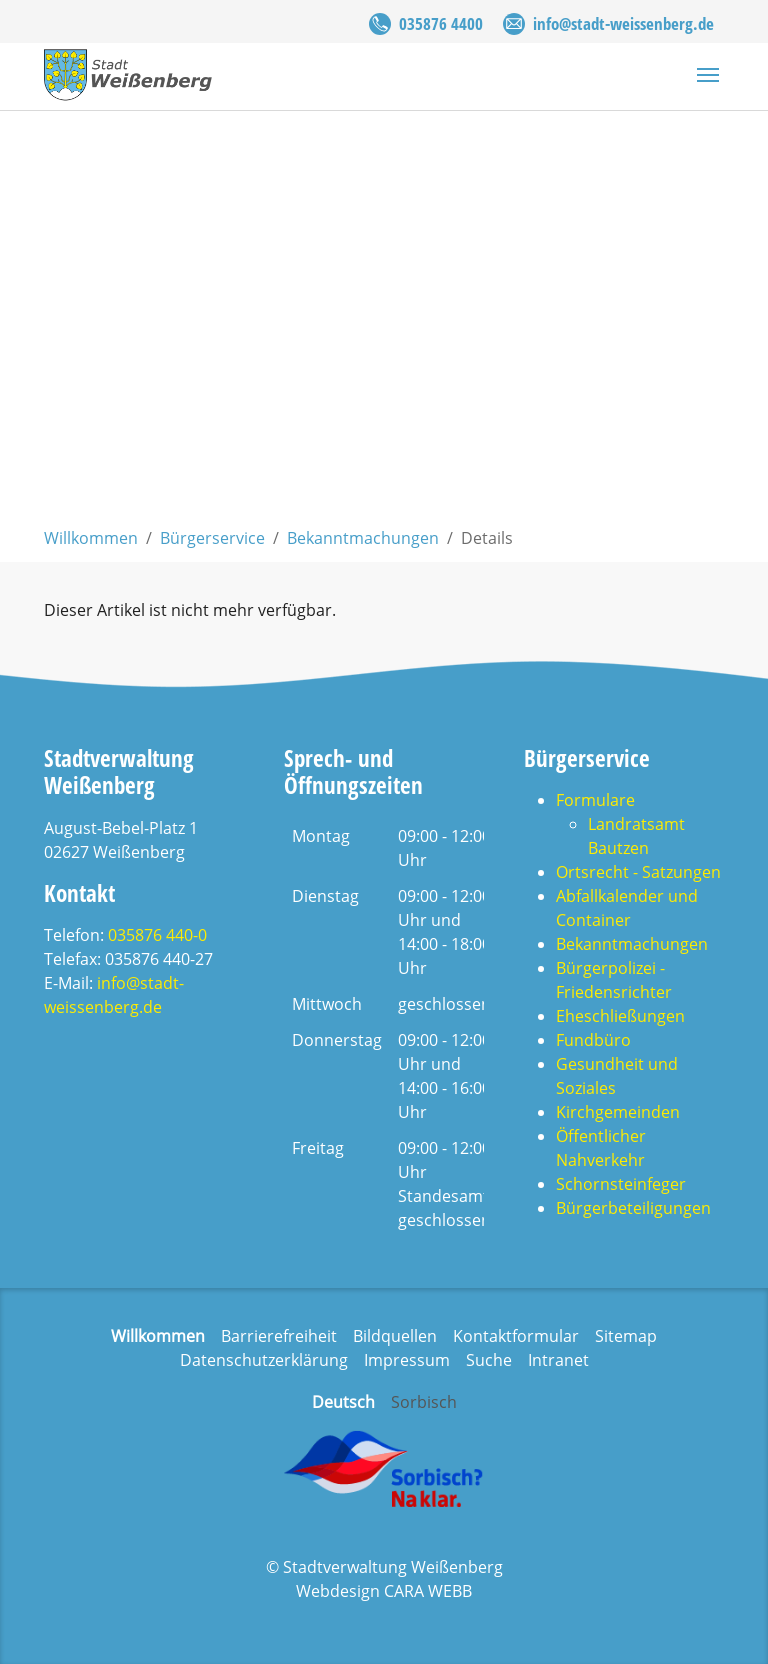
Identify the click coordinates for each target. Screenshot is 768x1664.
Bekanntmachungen (632, 944)
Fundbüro (593, 1040)
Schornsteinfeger (621, 1184)
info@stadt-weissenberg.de (623, 23)
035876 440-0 (157, 935)
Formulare (595, 800)
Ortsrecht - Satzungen (638, 872)
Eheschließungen (620, 1016)
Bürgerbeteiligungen (633, 1208)
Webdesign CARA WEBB (384, 1591)
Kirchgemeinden (618, 1112)
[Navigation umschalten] (708, 75)
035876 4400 (441, 23)
